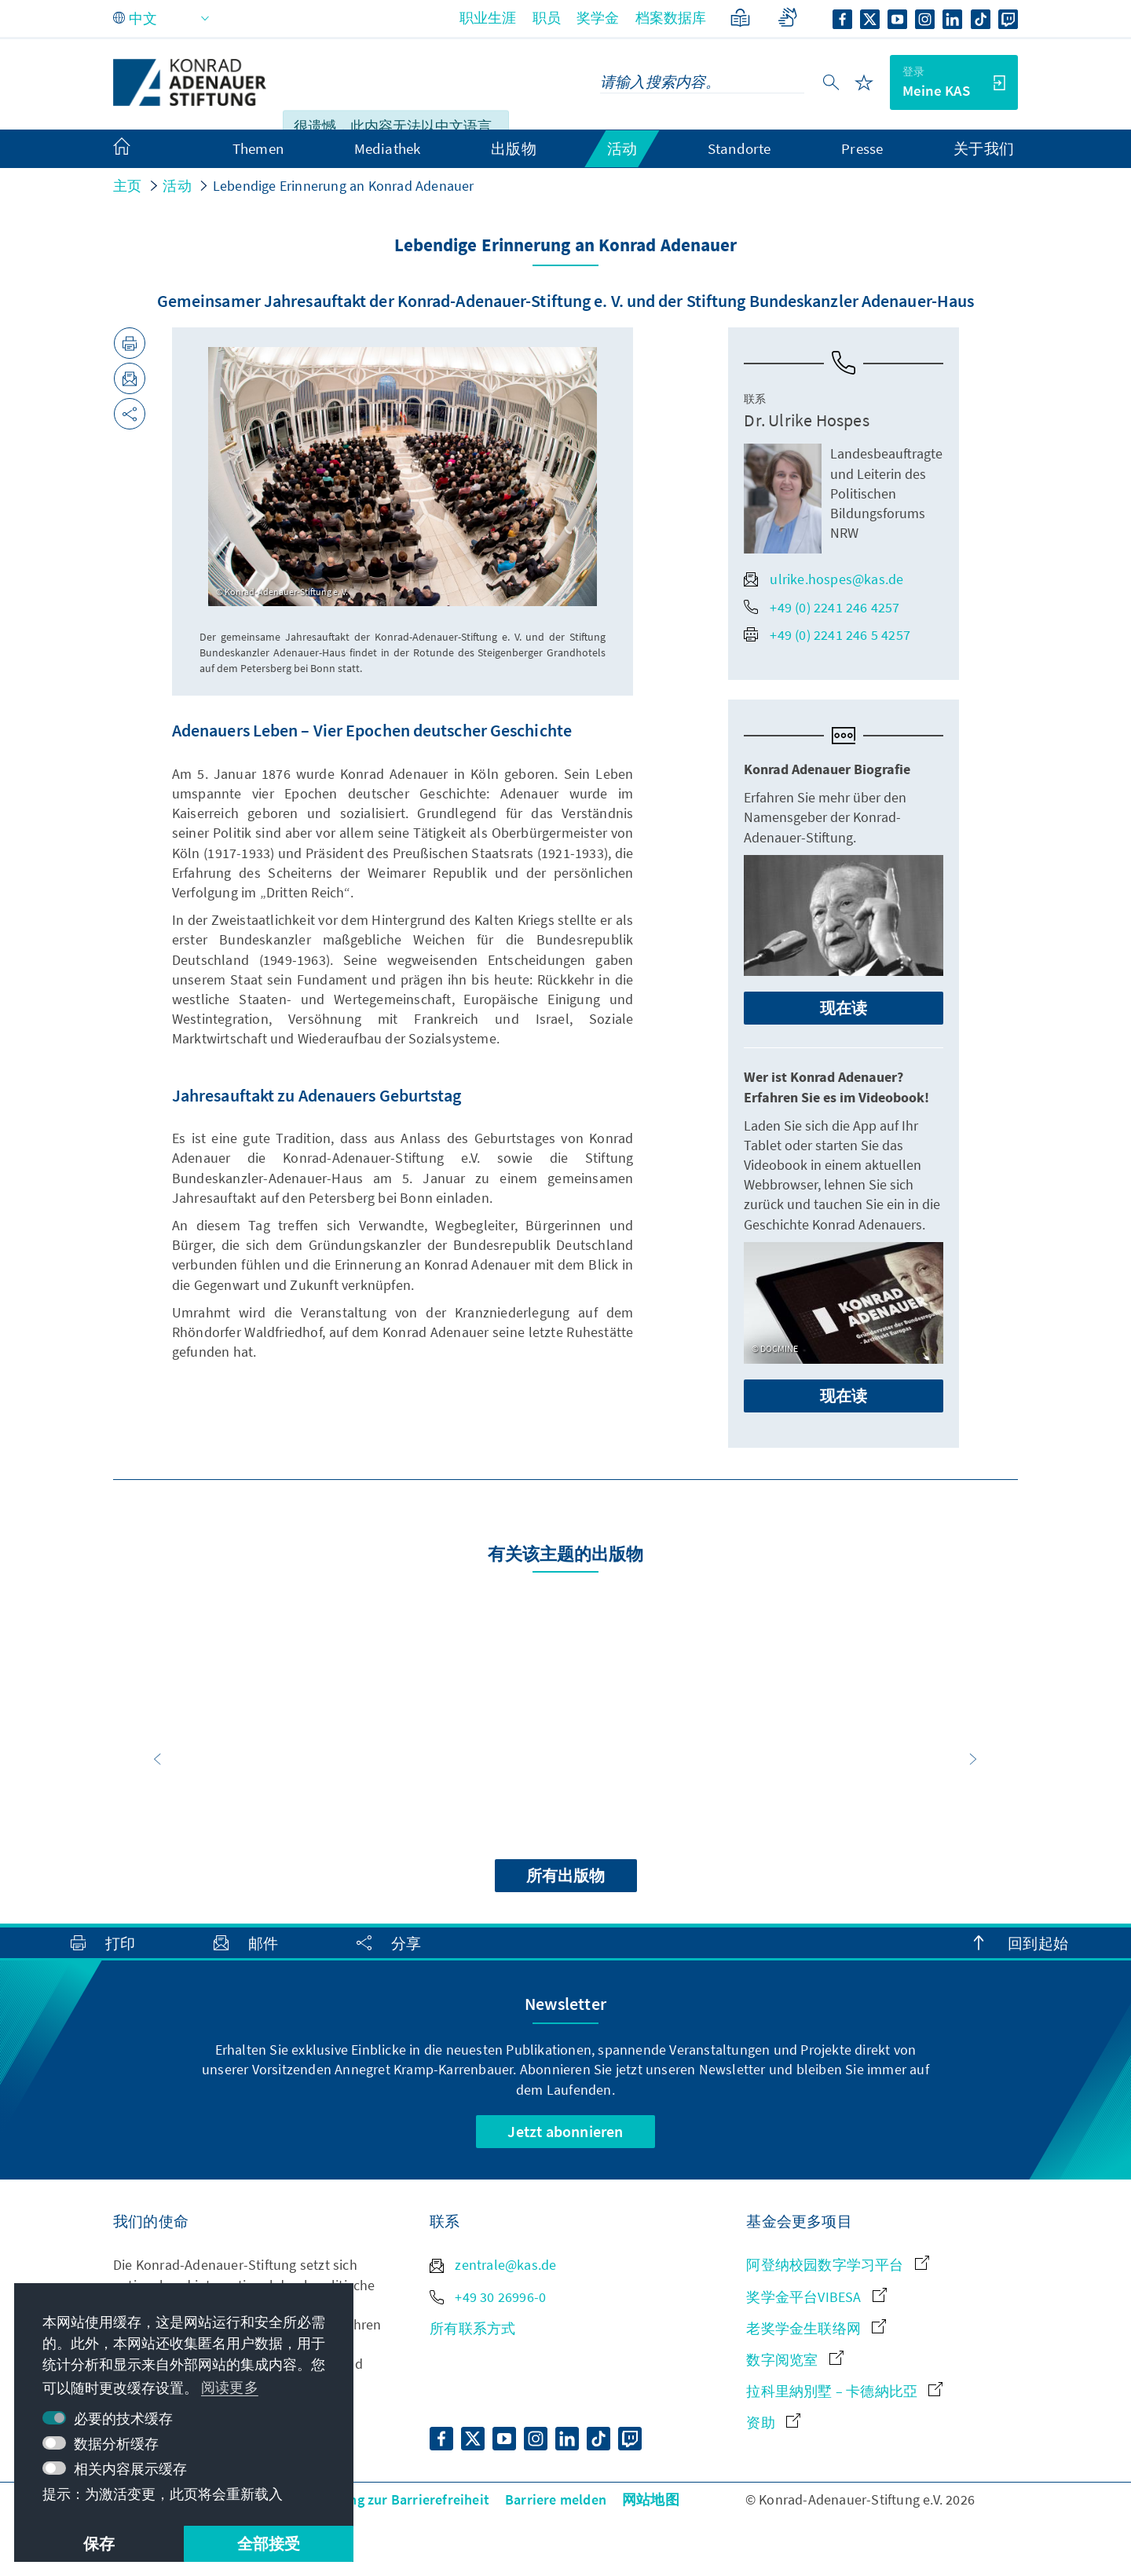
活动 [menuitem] (622, 148)
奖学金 (598, 18)
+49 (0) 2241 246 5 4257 (827, 635)
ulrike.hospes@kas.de (823, 579)
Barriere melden (555, 2499)
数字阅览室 (794, 2360)
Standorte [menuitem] (739, 148)
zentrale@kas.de (493, 2265)
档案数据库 (671, 18)
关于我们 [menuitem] (983, 148)
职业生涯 (488, 18)
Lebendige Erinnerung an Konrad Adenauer (343, 186)
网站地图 (650, 2499)
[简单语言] (740, 18)
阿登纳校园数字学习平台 (837, 2265)
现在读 (844, 1008)
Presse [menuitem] (862, 148)
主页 (127, 186)
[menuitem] (137, 149)
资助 (773, 2422)
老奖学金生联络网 (816, 2328)
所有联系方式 (472, 2328)
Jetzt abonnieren (565, 2131)
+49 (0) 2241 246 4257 (821, 607)
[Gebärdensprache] (787, 18)
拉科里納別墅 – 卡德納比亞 (844, 2391)
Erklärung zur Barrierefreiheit (396, 2499)
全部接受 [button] (269, 2543)
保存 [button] (99, 2543)
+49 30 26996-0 (488, 2297)
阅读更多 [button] (229, 2387)
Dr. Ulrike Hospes (806, 420)
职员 (547, 18)
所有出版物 (566, 1875)
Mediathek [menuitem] (387, 148)
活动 (177, 186)
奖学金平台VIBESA (816, 2297)
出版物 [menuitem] (513, 148)
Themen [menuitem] (258, 148)
